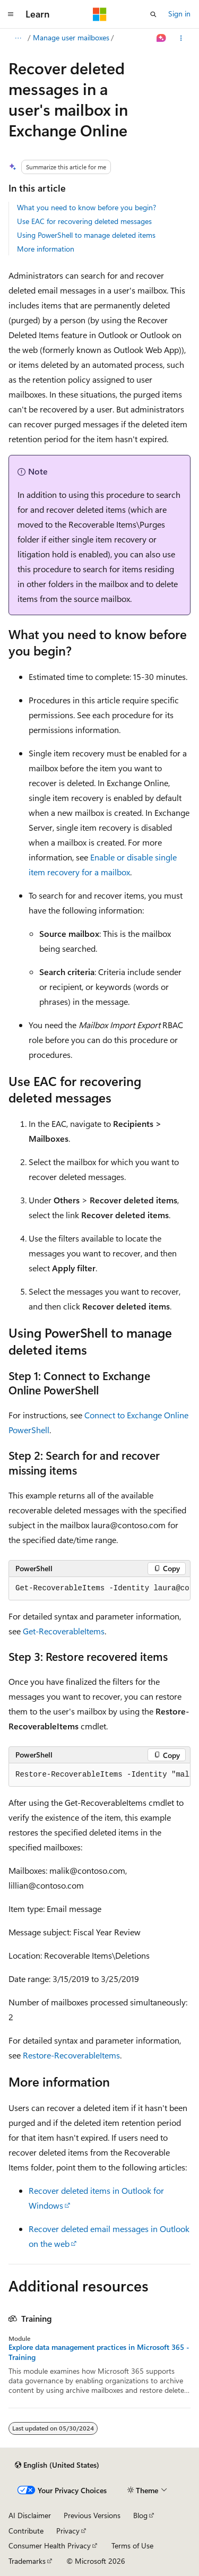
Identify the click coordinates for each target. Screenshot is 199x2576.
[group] (99, 1588)
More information (45, 249)
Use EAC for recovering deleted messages (84, 221)
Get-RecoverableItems (64, 1630)
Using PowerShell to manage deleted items (86, 235)
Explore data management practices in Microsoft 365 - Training (98, 2352)
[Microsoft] (100, 14)
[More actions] (181, 38)
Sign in (179, 13)
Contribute (26, 2531)
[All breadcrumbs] (17, 38)
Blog (140, 2515)
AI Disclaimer (29, 2515)
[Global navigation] (10, 14)
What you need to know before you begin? (86, 207)
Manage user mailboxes (71, 37)
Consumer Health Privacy (49, 2545)
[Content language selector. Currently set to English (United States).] (57, 2465)
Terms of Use (132, 2545)
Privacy (68, 2531)
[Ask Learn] (161, 38)
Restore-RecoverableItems (71, 2055)
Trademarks (27, 2561)
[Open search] (153, 14)
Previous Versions (92, 2515)
